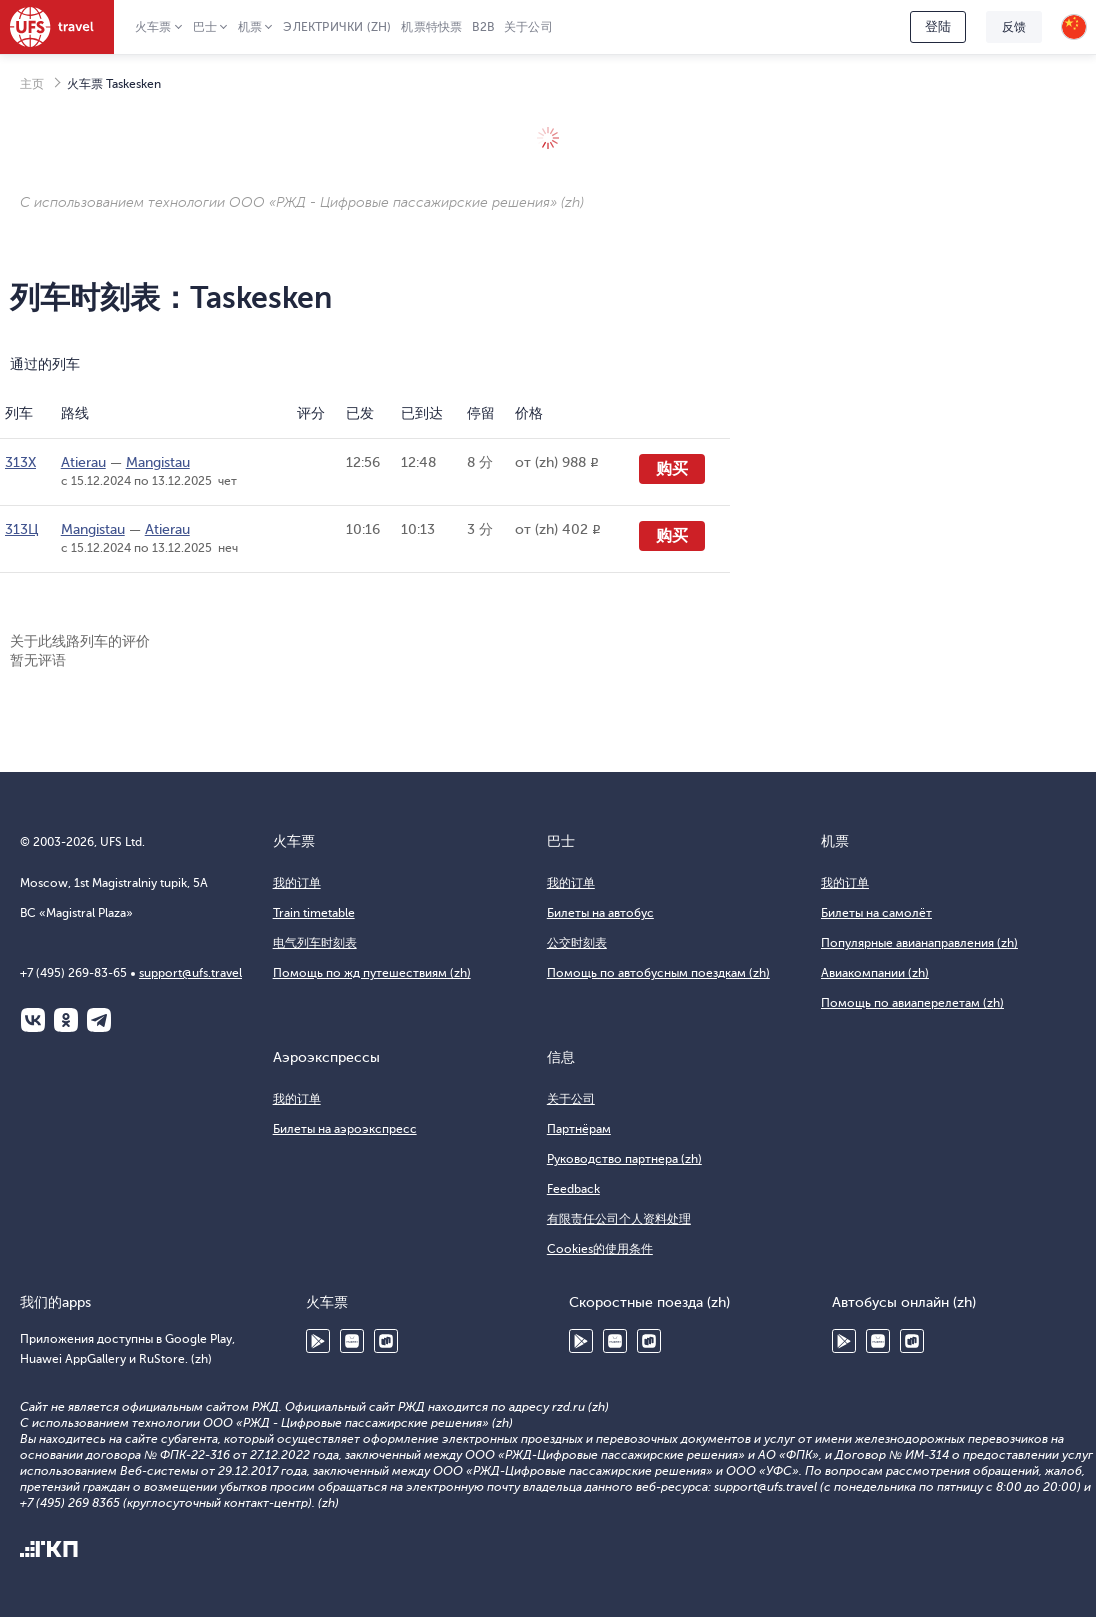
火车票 (153, 27)
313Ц (22, 529)
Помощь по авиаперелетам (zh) (912, 1003)
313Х (20, 462)
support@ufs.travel (190, 973)
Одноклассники (66, 1020)
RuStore (386, 1341)
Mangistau (158, 462)
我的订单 (297, 883)
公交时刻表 (577, 943)
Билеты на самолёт (876, 913)
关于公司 (528, 27)
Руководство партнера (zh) (624, 1159)
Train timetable (314, 913)
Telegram (99, 1020)
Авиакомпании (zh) (875, 973)
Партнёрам (579, 1129)
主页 (32, 84)
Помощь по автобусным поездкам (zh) (658, 973)
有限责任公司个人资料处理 (619, 1219)
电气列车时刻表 (315, 943)
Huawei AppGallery (352, 1341)
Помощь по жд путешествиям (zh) (372, 973)
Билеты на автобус (600, 913)
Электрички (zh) (337, 27)
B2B (483, 27)
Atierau (83, 462)
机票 (250, 27)
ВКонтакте (33, 1020)
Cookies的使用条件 (600, 1249)
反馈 (1014, 27)
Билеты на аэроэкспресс (345, 1129)
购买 (672, 469)
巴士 (205, 27)
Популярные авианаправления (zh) (919, 943)
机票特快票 (431, 27)
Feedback (573, 1189)
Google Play (318, 1341)
